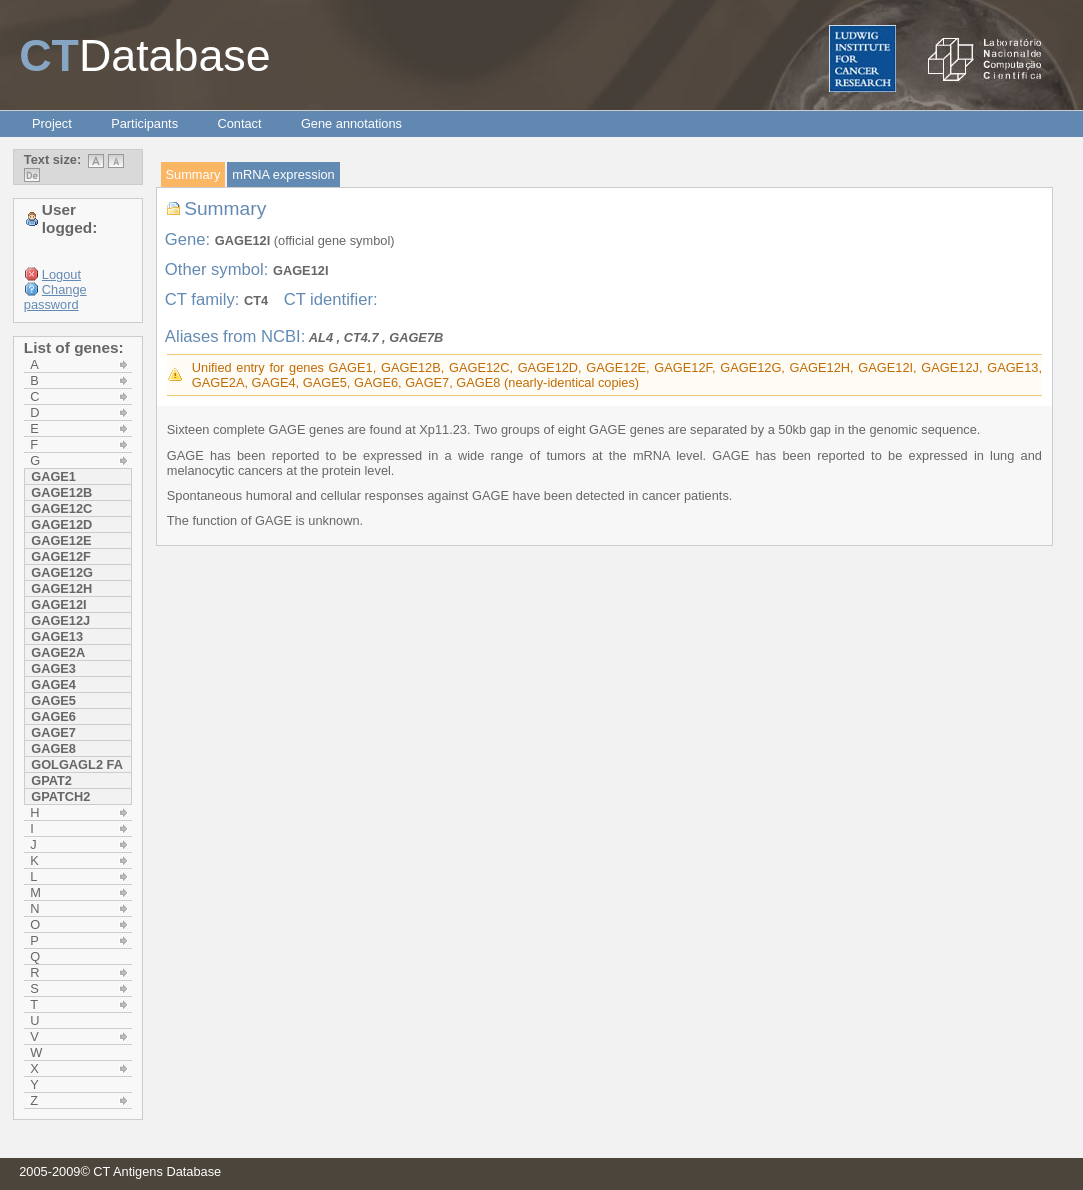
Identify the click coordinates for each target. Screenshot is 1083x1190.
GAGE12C (61, 508)
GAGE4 (53, 684)
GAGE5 (53, 700)
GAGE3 (53, 668)
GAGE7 (53, 732)
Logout (61, 274)
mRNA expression (283, 174)
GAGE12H (61, 588)
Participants (144, 123)
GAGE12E (61, 540)
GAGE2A (58, 652)
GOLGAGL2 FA (77, 764)
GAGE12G (62, 572)
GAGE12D (61, 524)
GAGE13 (57, 636)
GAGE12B (61, 492)
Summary (193, 174)
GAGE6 (53, 716)
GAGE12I (58, 604)
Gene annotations (351, 123)
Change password (55, 297)
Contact (239, 123)
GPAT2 (51, 780)
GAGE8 (53, 748)
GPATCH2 (60, 796)
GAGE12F (61, 556)
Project (52, 123)
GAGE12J (60, 620)
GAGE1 (53, 476)
